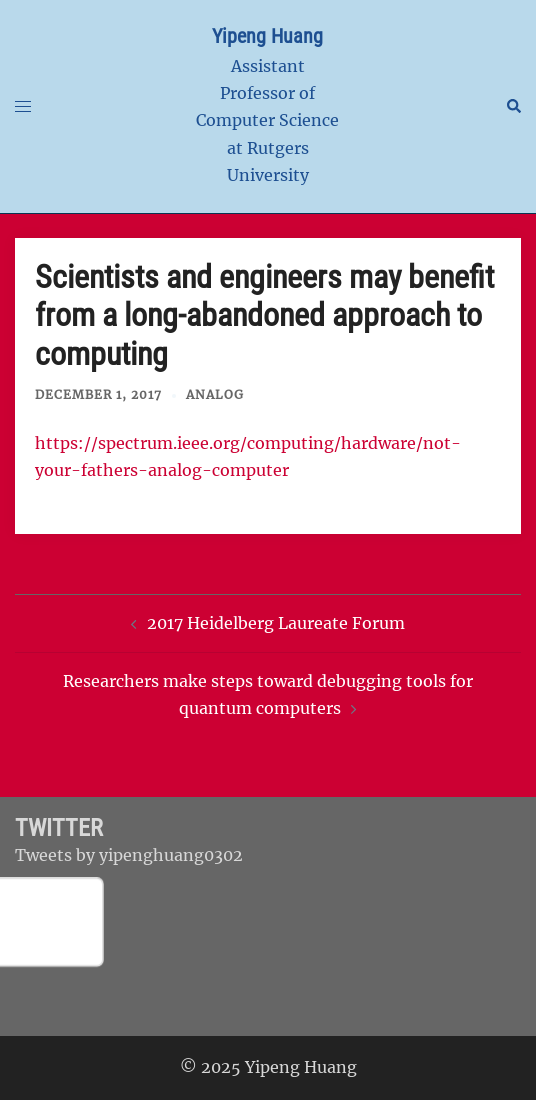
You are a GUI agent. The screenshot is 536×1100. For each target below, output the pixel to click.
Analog (215, 394)
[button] (513, 106)
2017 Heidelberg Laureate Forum (276, 623)
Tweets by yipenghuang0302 (129, 855)
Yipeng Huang (267, 36)
